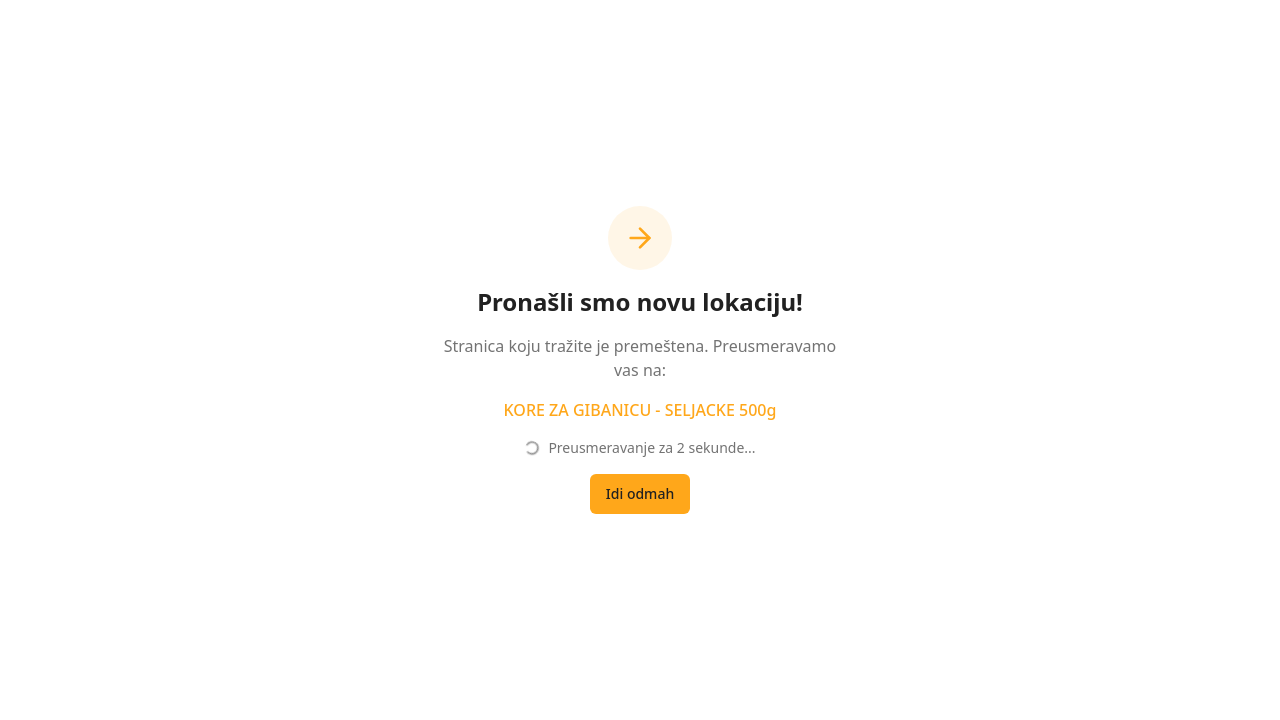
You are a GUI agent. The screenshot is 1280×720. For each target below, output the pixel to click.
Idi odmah (640, 493)
